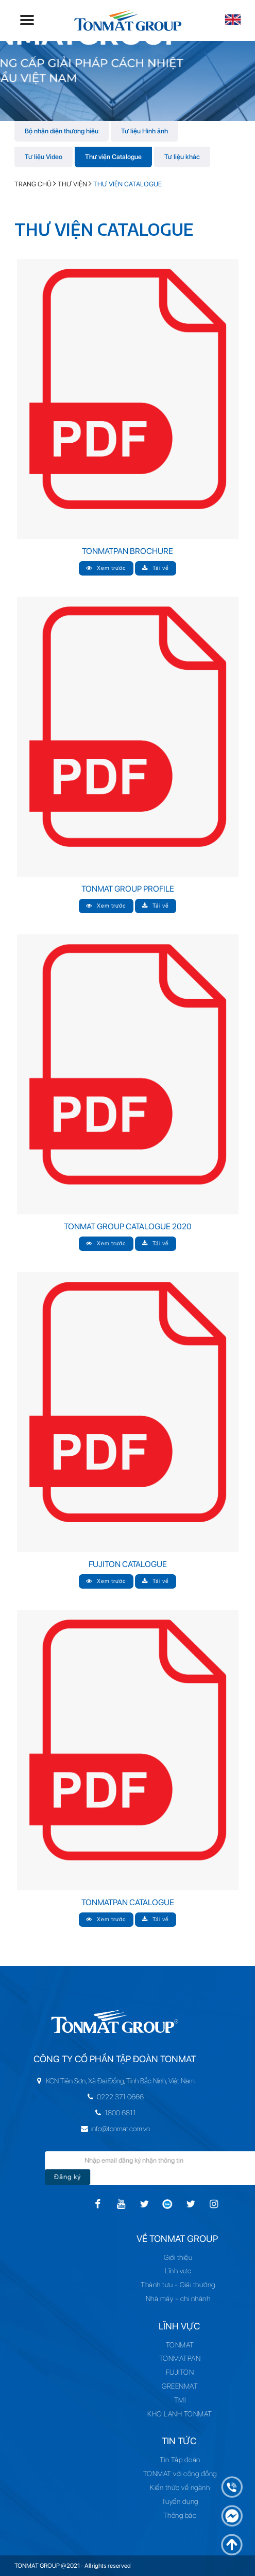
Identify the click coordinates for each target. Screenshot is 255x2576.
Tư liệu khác (182, 157)
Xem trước (106, 568)
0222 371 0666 (93, 2097)
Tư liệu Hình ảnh (144, 131)
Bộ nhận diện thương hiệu (61, 131)
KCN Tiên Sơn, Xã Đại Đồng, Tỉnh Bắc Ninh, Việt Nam (93, 2081)
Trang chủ (33, 184)
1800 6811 (93, 2113)
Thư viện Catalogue (113, 157)
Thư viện (72, 184)
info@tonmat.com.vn (93, 2129)
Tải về (155, 568)
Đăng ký (88, 2177)
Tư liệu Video (43, 157)
